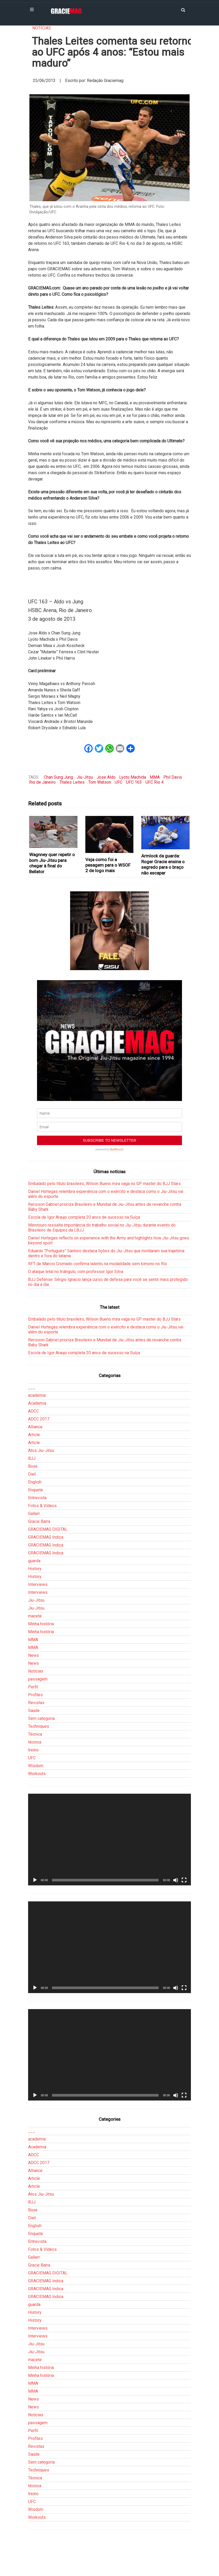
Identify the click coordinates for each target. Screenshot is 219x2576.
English (34, 1482)
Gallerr (34, 1513)
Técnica (35, 1734)
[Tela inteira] (184, 1880)
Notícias (41, 27)
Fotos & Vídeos (42, 1505)
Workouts (37, 1773)
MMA (155, 777)
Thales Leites (72, 782)
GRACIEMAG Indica (45, 1537)
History (34, 1568)
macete (35, 1615)
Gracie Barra (39, 1521)
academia (37, 1395)
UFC (118, 782)
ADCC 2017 (38, 1418)
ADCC (33, 1411)
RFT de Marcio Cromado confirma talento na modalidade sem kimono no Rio (97, 1263)
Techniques (38, 1726)
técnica (34, 1742)
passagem (38, 1679)
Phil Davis (172, 777)
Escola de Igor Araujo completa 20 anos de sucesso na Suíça (84, 1217)
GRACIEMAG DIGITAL (47, 1529)
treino (33, 1749)
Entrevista (37, 1497)
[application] (109, 1839)
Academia (37, 1403)
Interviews (38, 1584)
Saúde (34, 1710)
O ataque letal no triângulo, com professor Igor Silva (75, 1271)
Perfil (33, 1686)
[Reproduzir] (35, 1880)
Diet (32, 1474)
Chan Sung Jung (58, 777)
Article (34, 1434)
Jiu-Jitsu (85, 777)
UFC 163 (134, 782)
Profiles (35, 1694)
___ (31, 1387)
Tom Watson (99, 782)
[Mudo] (175, 1880)
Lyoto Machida (132, 777)
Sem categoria (41, 1718)
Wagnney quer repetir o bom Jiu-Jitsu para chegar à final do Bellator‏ (52, 863)
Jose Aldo (106, 777)
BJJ (31, 1458)
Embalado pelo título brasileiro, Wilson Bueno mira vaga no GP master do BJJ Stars (104, 1183)
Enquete (35, 1489)
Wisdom (35, 1765)
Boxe (33, 1466)
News (33, 1655)
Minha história (41, 1623)
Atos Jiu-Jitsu (41, 1450)
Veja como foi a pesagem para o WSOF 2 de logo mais (108, 865)
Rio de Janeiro (42, 782)
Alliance (35, 1426)
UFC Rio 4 (154, 782)
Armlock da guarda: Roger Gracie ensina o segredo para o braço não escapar (163, 864)
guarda (34, 1560)
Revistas (36, 1702)
